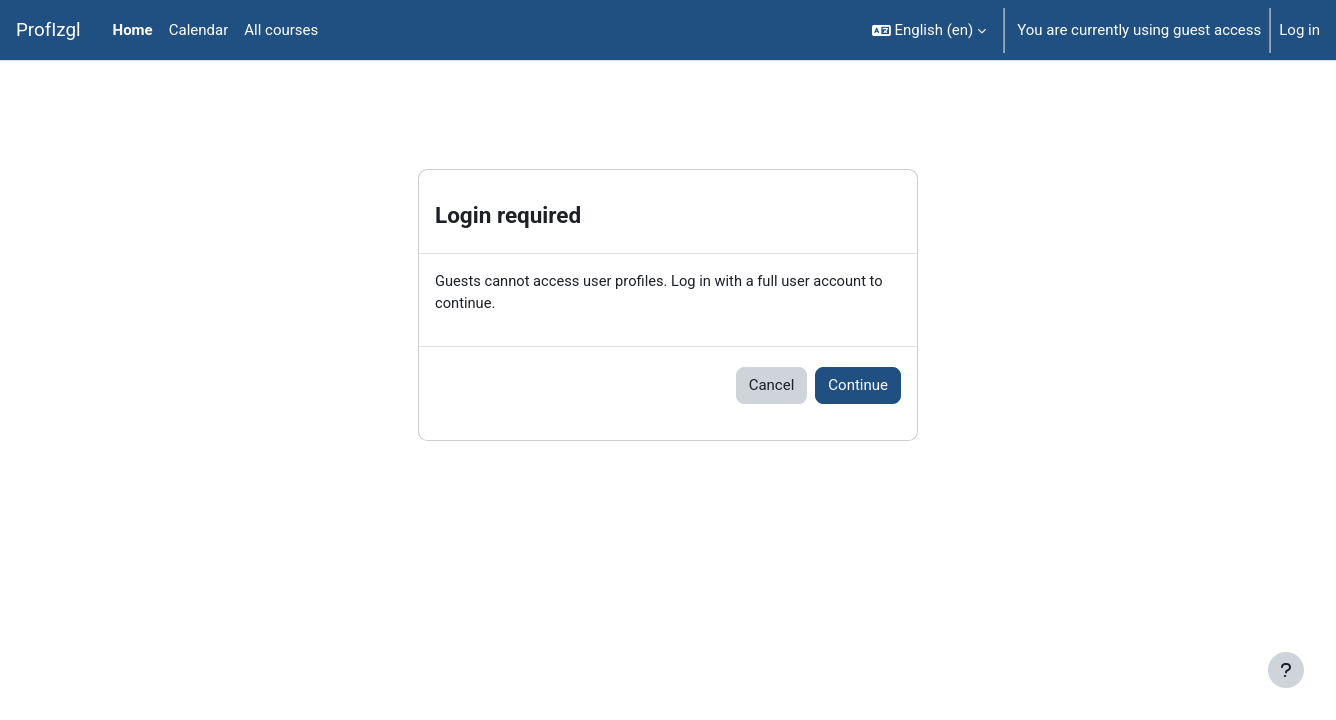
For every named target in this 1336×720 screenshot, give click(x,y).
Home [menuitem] (133, 30)
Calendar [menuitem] (199, 30)
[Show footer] (1286, 670)
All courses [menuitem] (281, 30)
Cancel (772, 386)
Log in (1299, 30)
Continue (858, 386)
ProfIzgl (48, 30)
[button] (929, 30)
